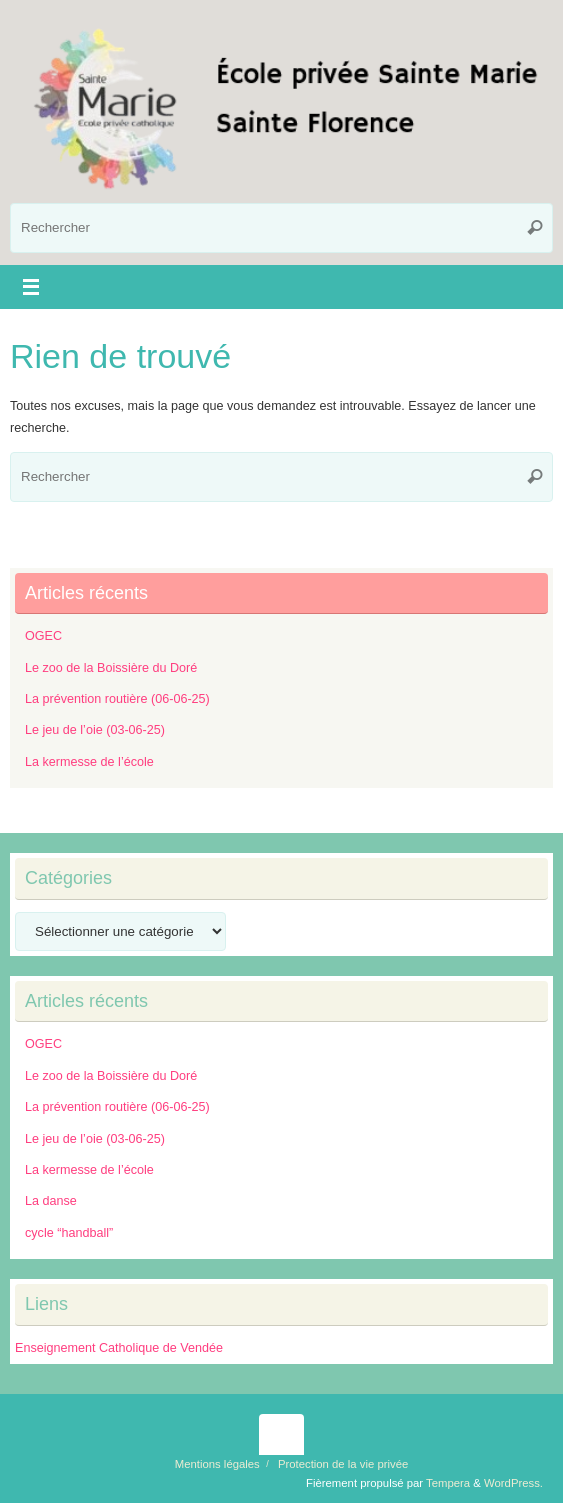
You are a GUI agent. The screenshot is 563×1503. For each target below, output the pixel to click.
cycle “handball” (69, 1233)
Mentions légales (217, 1464)
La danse (51, 1201)
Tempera (448, 1483)
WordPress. (513, 1483)
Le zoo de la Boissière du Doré (111, 668)
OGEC (43, 636)
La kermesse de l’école (89, 762)
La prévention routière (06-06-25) (117, 699)
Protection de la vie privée (343, 1464)
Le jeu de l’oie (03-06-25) (95, 730)
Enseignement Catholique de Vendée (119, 1348)
